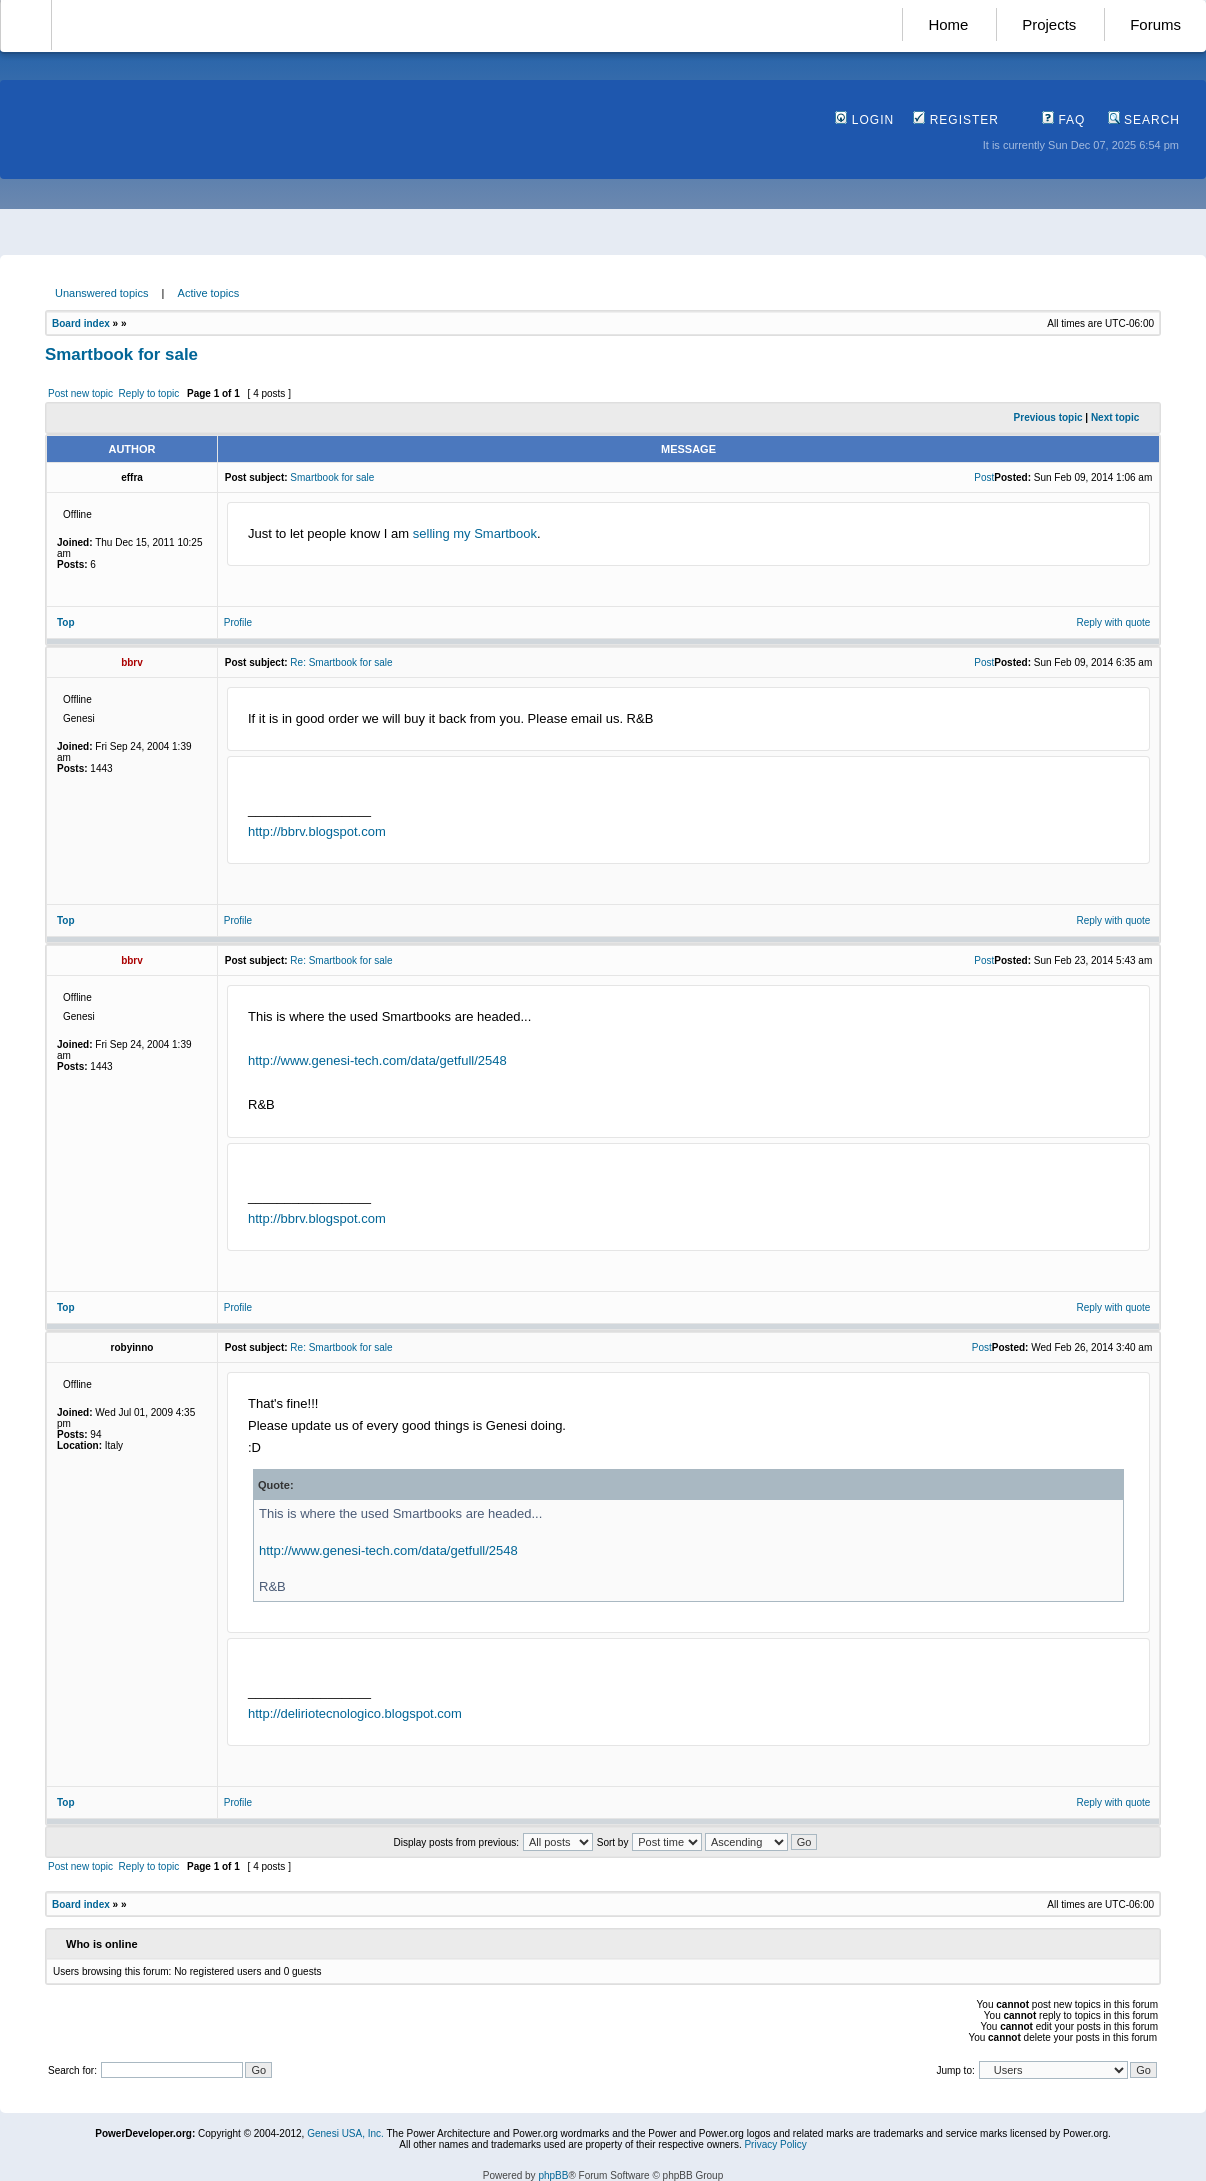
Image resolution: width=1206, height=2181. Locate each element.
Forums (1155, 24)
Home (948, 24)
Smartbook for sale (121, 354)
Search (1144, 120)
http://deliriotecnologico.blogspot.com (355, 1713)
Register (956, 120)
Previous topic (1048, 417)
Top (66, 622)
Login (864, 120)
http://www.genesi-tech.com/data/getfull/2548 (377, 1060)
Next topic (1115, 417)
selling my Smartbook (475, 533)
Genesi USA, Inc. (345, 2133)
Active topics (209, 293)
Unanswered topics (102, 293)
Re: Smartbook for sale (341, 662)
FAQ (1063, 120)
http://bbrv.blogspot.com (317, 831)
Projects (1049, 24)
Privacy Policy (775, 2144)
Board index (81, 323)
